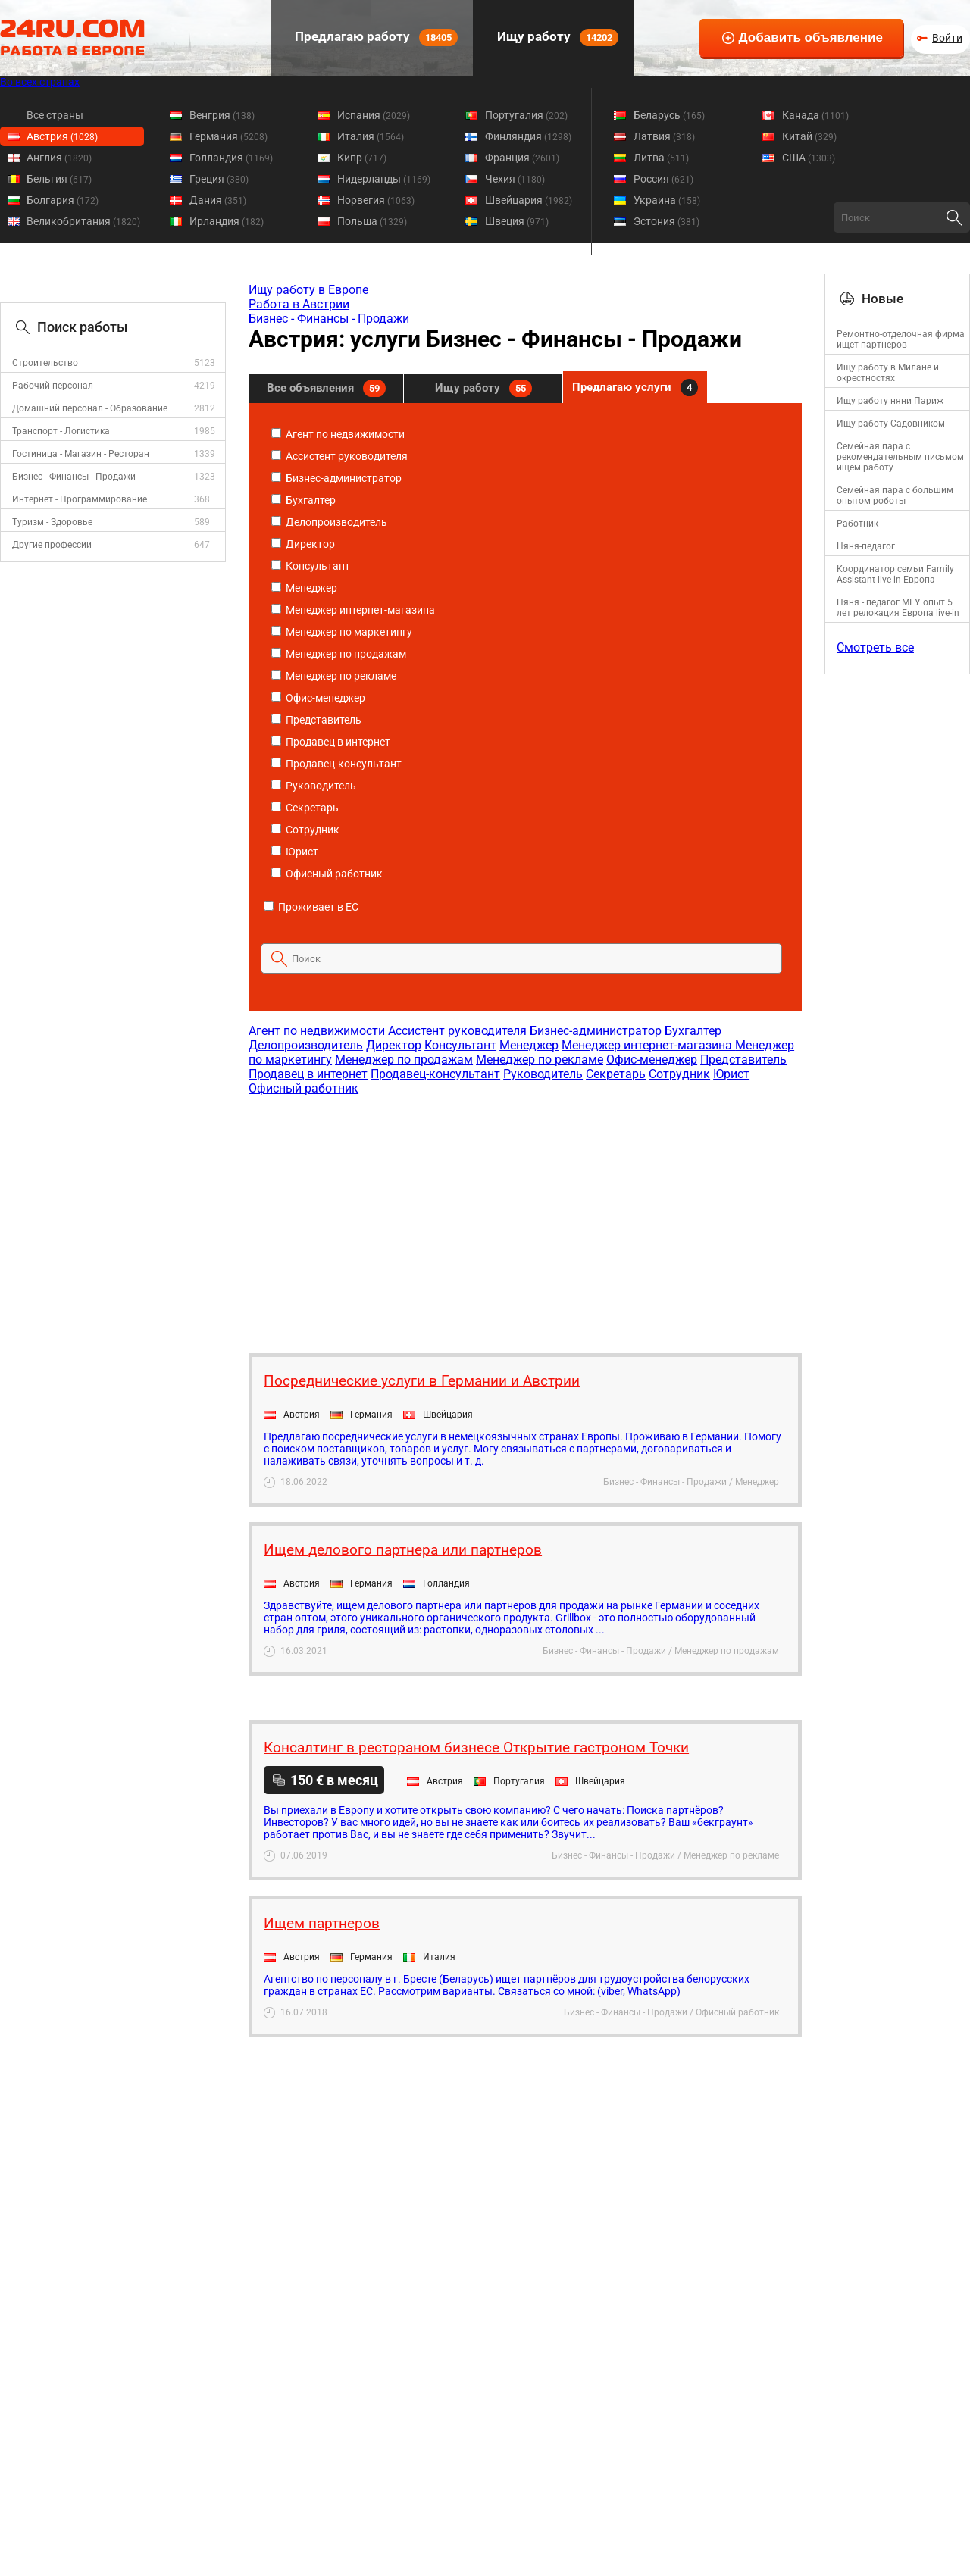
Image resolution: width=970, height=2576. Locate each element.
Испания (373, 115)
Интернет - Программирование (79, 499)
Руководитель (313, 786)
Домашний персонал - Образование (89, 408)
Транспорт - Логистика (61, 431)
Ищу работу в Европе (308, 290)
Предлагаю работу (375, 37)
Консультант (310, 566)
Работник (857, 523)
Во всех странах (40, 82)
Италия (370, 136)
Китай (809, 136)
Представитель (316, 720)
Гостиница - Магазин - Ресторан (80, 454)
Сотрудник (305, 830)
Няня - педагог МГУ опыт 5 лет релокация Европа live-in (898, 607)
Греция (219, 179)
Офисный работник (327, 874)
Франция (522, 158)
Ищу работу (556, 37)
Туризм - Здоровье (52, 522)
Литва (661, 158)
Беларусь (669, 115)
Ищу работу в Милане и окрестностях (888, 372)
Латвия (664, 136)
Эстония (666, 221)
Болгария (63, 200)
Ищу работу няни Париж (890, 400)
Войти (947, 38)
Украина (667, 200)
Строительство (45, 363)
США (808, 158)
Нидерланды (383, 179)
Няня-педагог (866, 546)
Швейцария (528, 200)
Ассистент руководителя (339, 456)
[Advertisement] (524, 1217)
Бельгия (59, 179)
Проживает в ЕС (311, 907)
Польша (372, 221)
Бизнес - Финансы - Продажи (74, 476)
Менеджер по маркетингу (341, 632)
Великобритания (83, 221)
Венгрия (222, 115)
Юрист (294, 852)
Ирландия (226, 221)
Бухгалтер (303, 500)
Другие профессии (52, 544)
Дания (217, 200)
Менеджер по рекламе (333, 676)
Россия (663, 179)
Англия (59, 158)
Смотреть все (875, 647)
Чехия (515, 179)
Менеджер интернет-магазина (353, 610)
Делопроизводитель (329, 522)
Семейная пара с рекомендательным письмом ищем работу (900, 457)
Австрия (62, 136)
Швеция (517, 221)
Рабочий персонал (52, 385)
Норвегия (376, 200)
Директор (303, 544)
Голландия (231, 158)
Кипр (361, 158)
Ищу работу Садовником (891, 423)
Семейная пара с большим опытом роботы (895, 495)
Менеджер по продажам (338, 654)
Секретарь (305, 808)
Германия (228, 136)
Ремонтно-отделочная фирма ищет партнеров (901, 339)
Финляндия (528, 136)
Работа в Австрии (299, 304)
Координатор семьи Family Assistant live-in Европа (895, 574)
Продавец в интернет (330, 742)
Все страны (55, 115)
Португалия (526, 115)
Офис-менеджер (318, 698)
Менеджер (304, 588)
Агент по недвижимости (338, 434)
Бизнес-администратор (336, 478)
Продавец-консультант (336, 764)
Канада (815, 115)
